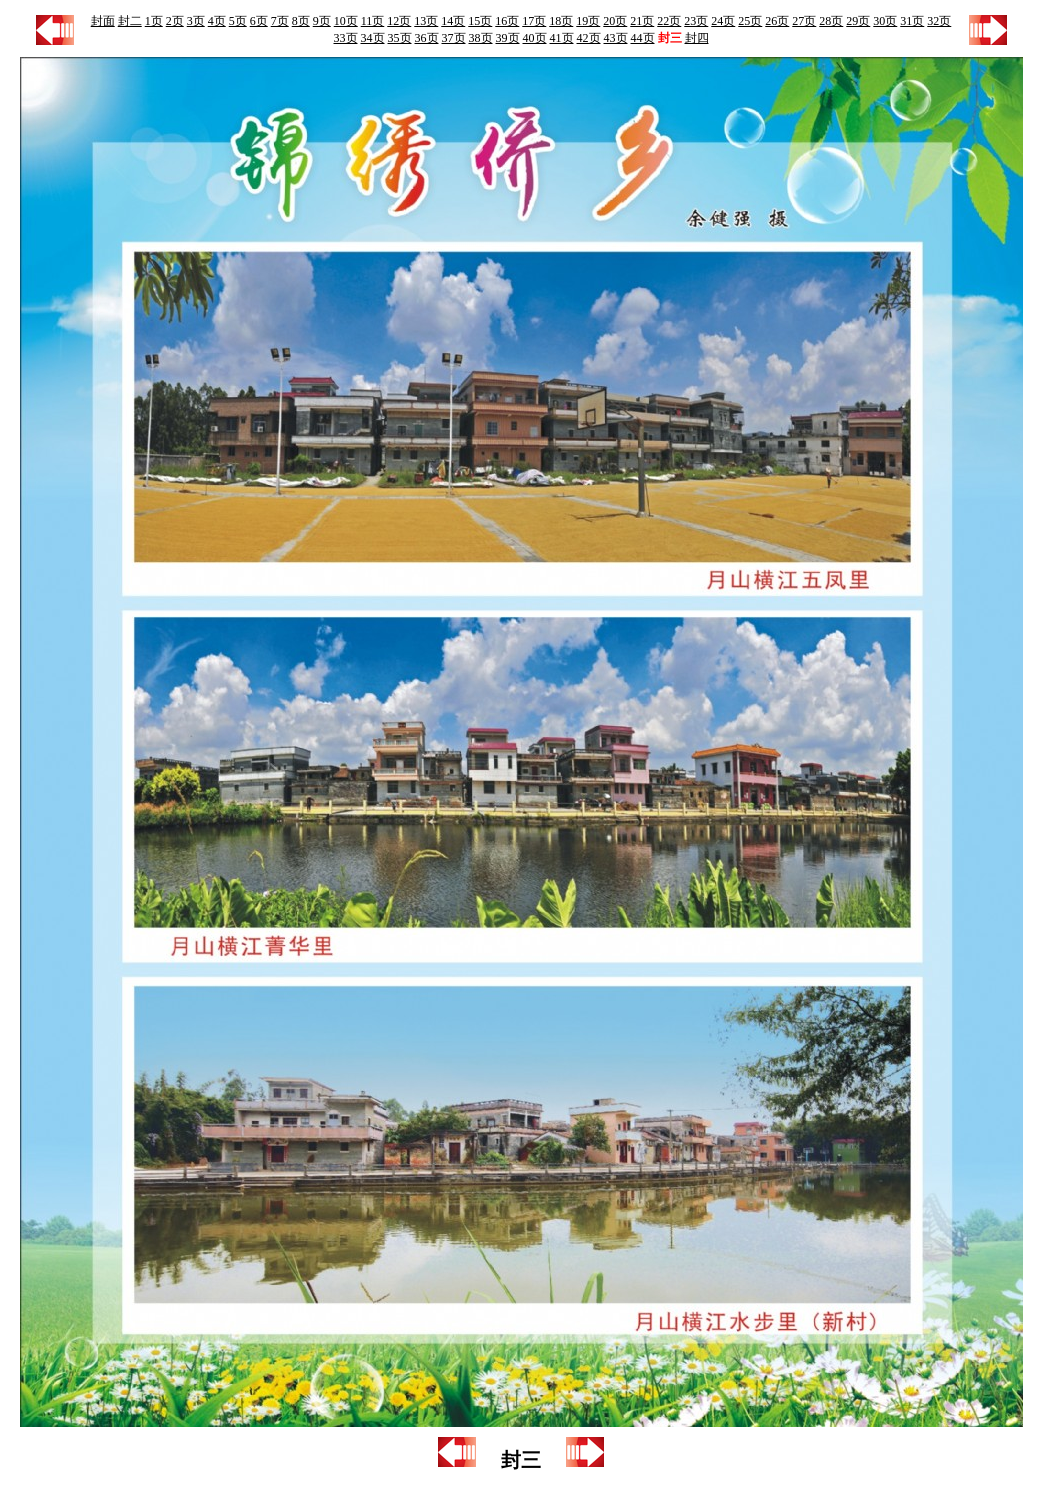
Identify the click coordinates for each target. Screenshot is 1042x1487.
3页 (196, 21)
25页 (750, 21)
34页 (373, 38)
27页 (804, 21)
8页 (301, 21)
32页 (939, 21)
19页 (588, 21)
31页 (912, 21)
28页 (831, 21)
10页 (346, 21)
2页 (175, 21)
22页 (669, 21)
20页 (615, 21)
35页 (400, 38)
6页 (259, 21)
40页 (535, 38)
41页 (562, 38)
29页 (858, 21)
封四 (697, 38)
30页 (885, 21)
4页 (217, 21)
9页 (322, 21)
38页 (481, 38)
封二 (130, 21)
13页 (426, 21)
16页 (507, 21)
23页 (696, 21)
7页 (280, 21)
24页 (723, 21)
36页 (427, 38)
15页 (480, 21)
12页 (399, 21)
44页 (643, 38)
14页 (453, 21)
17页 (534, 21)
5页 (238, 21)
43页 (616, 38)
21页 (642, 21)
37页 (454, 38)
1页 (154, 21)
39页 (508, 38)
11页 (373, 21)
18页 (561, 21)
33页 (346, 38)
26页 (777, 21)
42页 (589, 38)
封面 (103, 21)
